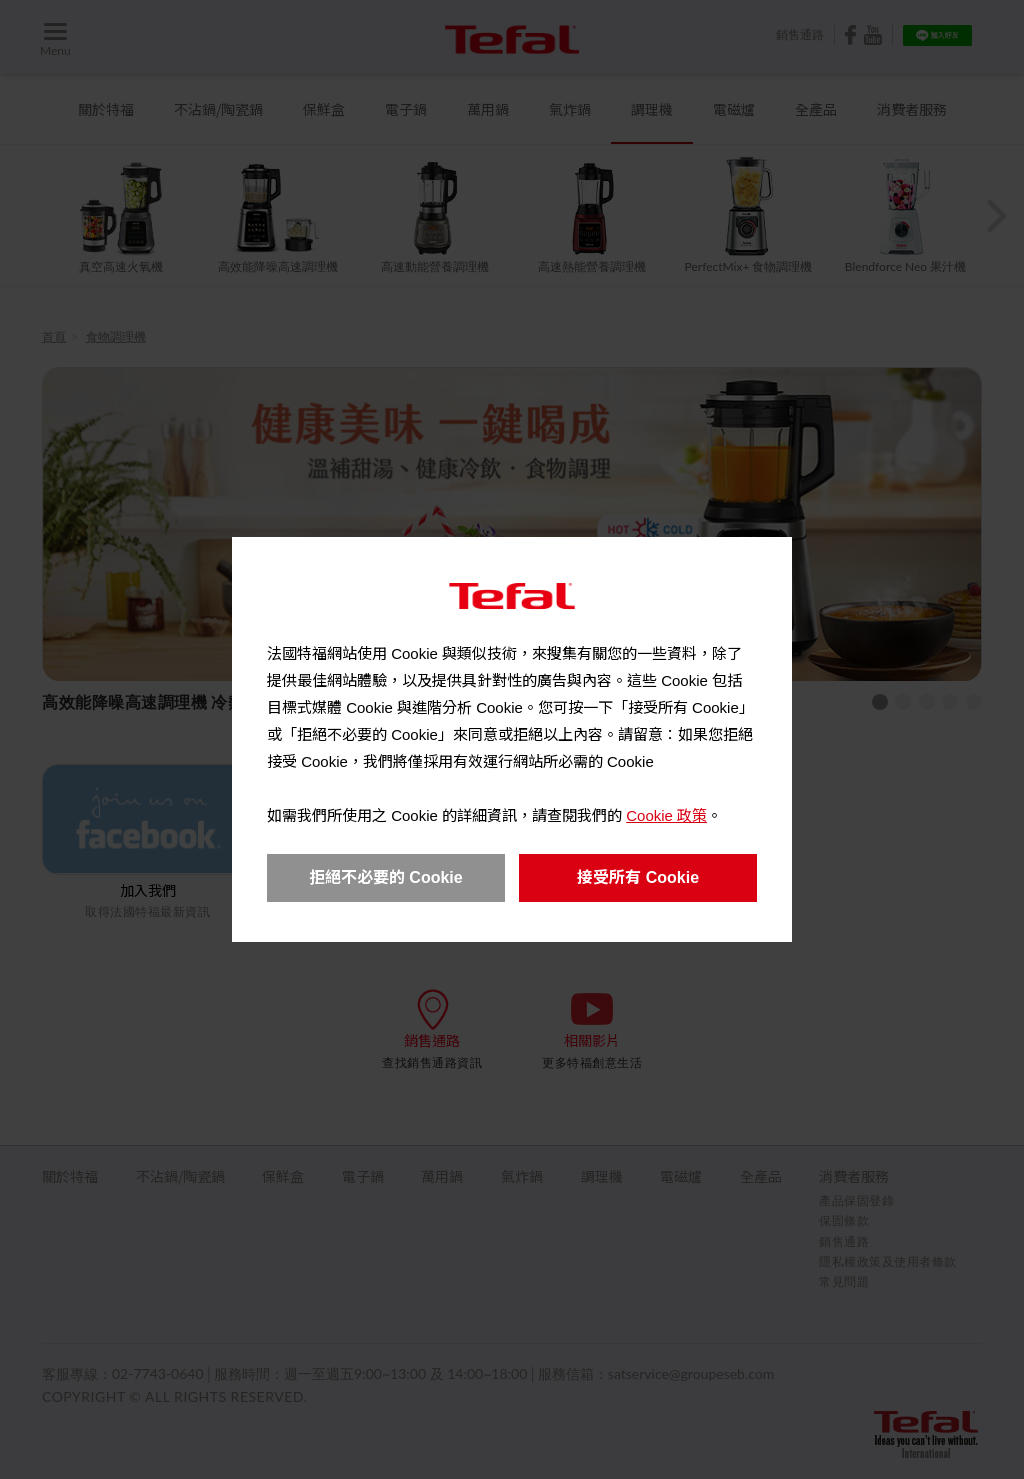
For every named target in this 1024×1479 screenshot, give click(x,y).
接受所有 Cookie (638, 877)
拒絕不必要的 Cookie (386, 877)
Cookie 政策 (666, 815)
